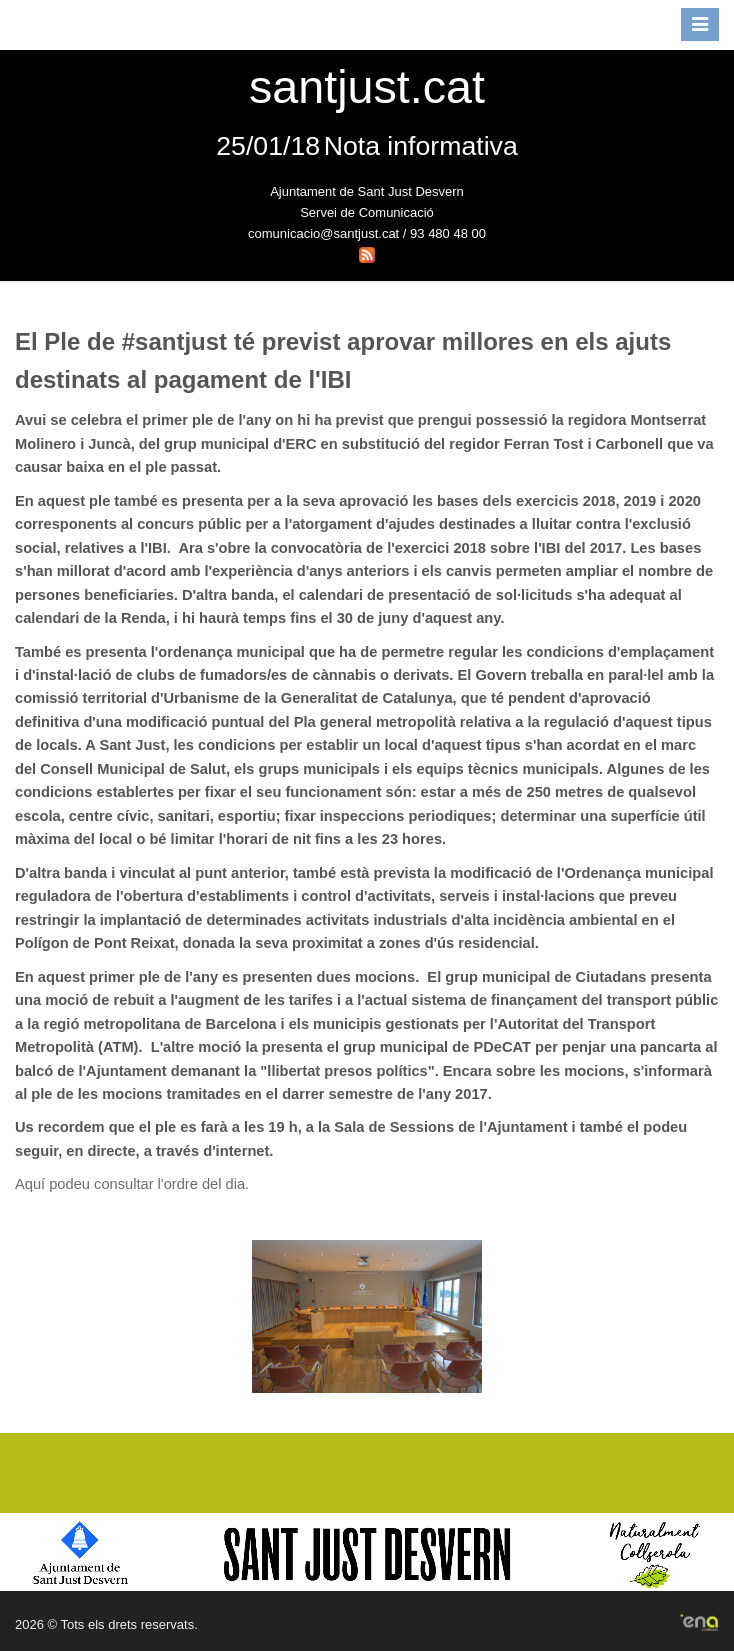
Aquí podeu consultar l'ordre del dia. (132, 1184)
